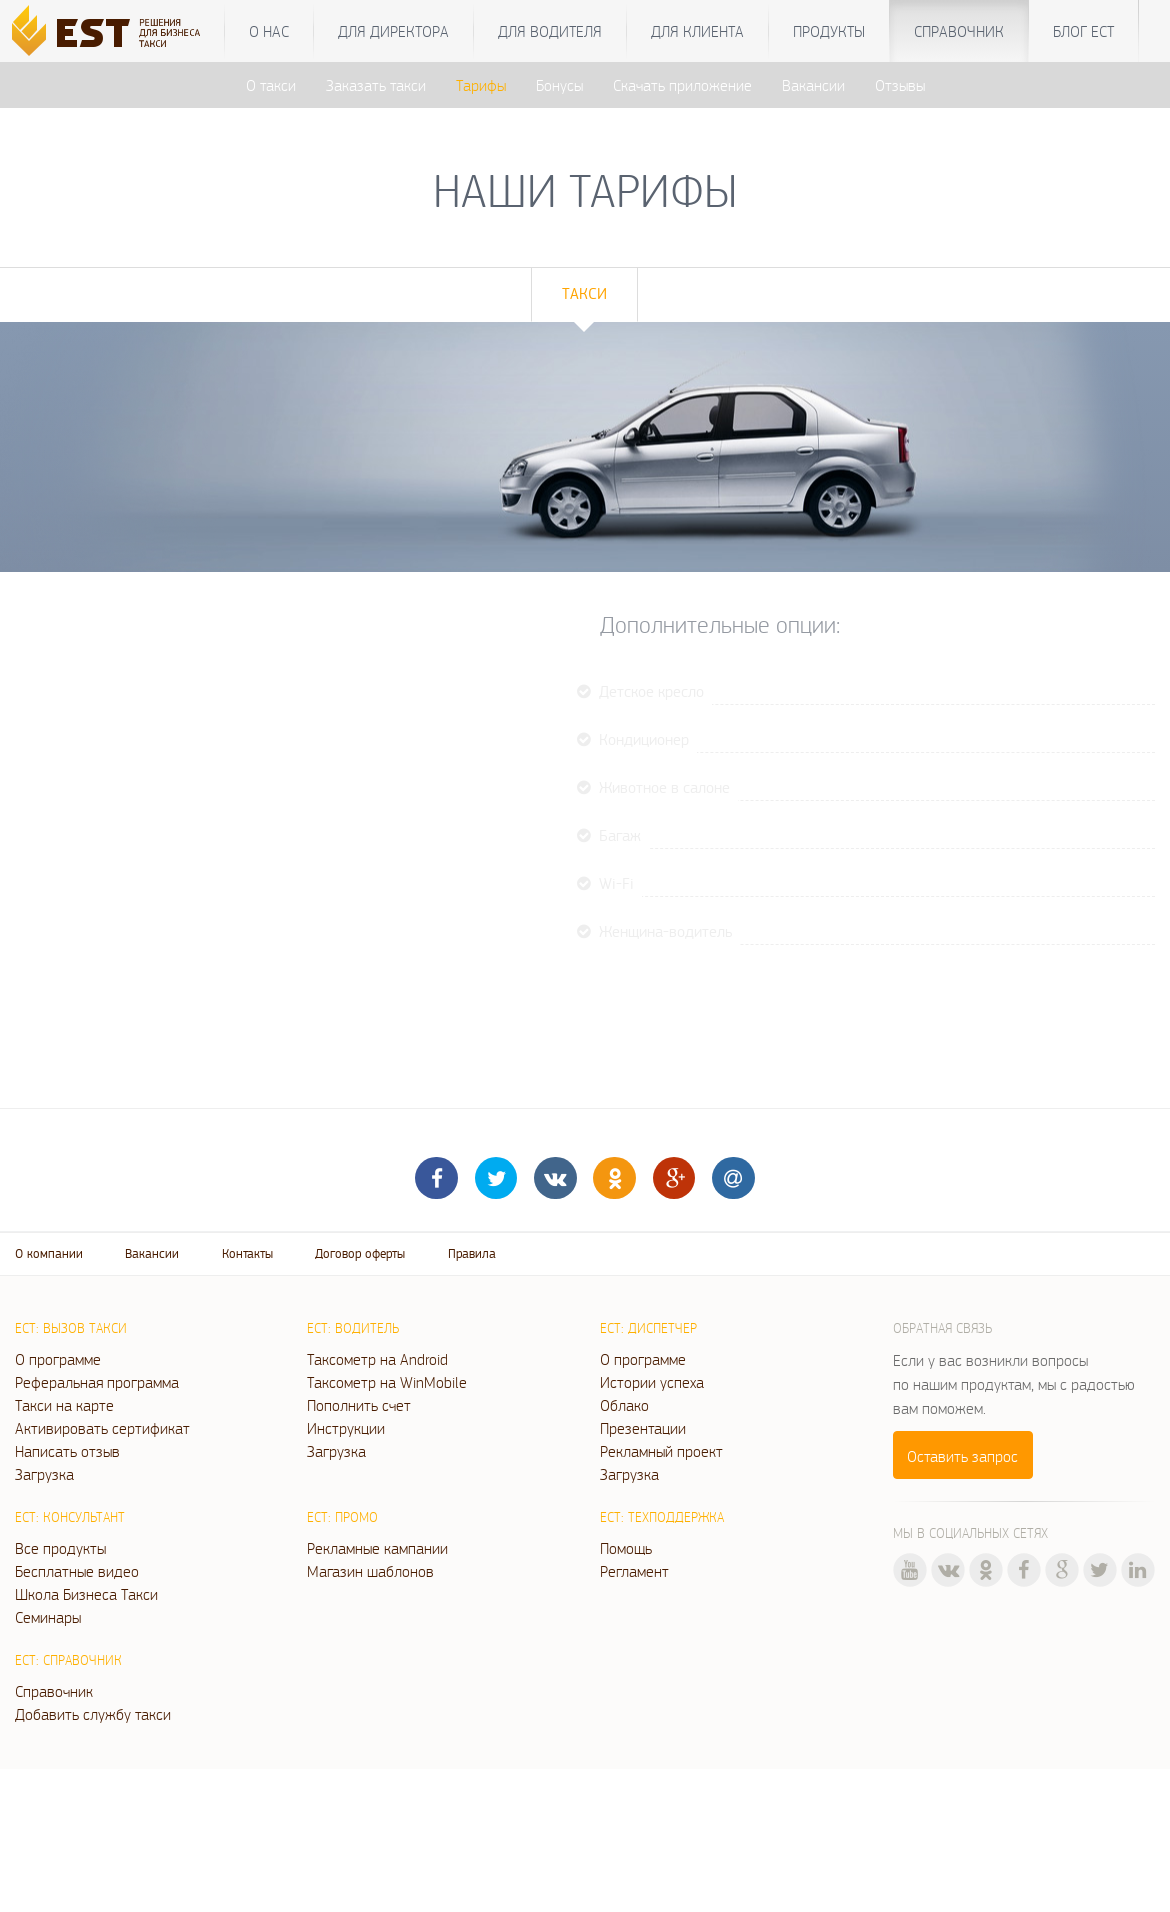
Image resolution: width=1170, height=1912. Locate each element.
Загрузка (44, 1474)
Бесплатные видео (77, 1571)
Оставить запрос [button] (962, 1456)
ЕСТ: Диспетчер (648, 1328)
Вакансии (813, 85)
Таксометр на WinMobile (387, 1382)
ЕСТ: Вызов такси (71, 1328)
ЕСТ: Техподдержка (662, 1517)
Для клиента (697, 31)
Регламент (634, 1571)
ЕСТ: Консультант (70, 1517)
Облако (624, 1405)
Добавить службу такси (93, 1714)
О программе (58, 1359)
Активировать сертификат (102, 1428)
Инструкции (346, 1428)
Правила (472, 1253)
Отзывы (900, 85)
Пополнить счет (359, 1405)
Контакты (247, 1253)
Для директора (393, 31)
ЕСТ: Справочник (68, 1660)
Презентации (643, 1428)
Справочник (959, 31)
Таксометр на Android (377, 1359)
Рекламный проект (661, 1451)
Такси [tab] (584, 293)
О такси (271, 85)
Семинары (48, 1617)
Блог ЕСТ (1083, 31)
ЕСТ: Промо (342, 1517)
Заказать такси (376, 85)
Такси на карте (64, 1405)
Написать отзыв (67, 1451)
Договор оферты (360, 1253)
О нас (269, 31)
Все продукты (60, 1548)
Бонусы (559, 85)
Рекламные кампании (377, 1548)
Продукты (829, 31)
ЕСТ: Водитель (353, 1328)
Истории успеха (652, 1382)
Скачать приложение (682, 85)
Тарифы (481, 85)
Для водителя (550, 31)
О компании (49, 1253)
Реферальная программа (97, 1382)
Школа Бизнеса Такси (86, 1594)
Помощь (626, 1548)
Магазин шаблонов (370, 1571)
